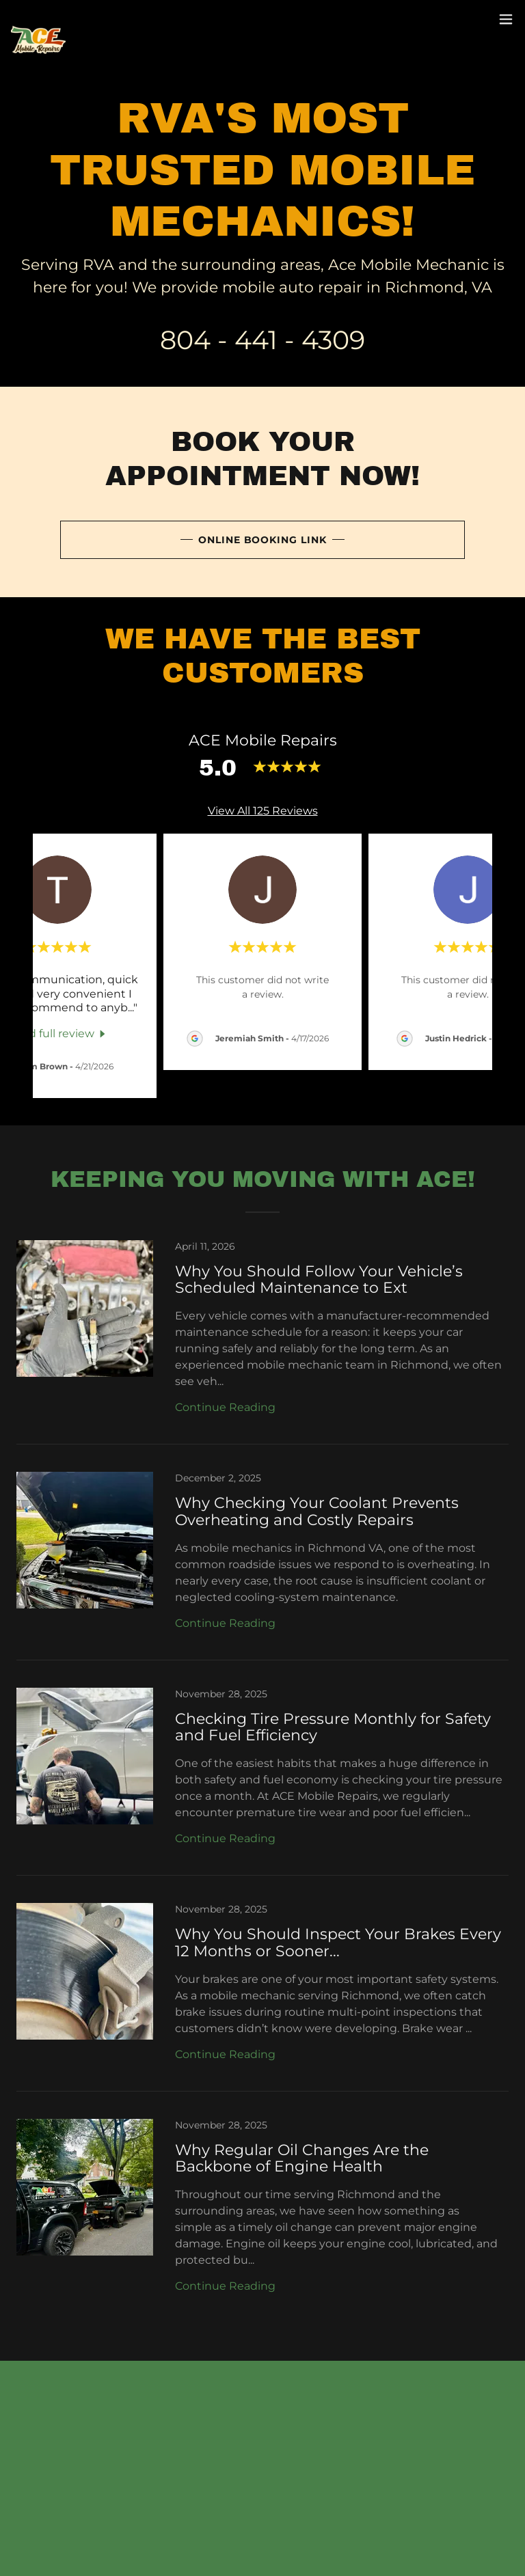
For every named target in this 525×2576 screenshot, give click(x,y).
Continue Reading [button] (225, 1407)
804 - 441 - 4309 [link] (262, 340)
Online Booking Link (262, 540)
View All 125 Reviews (263, 810)
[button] (506, 19)
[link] (38, 19)
